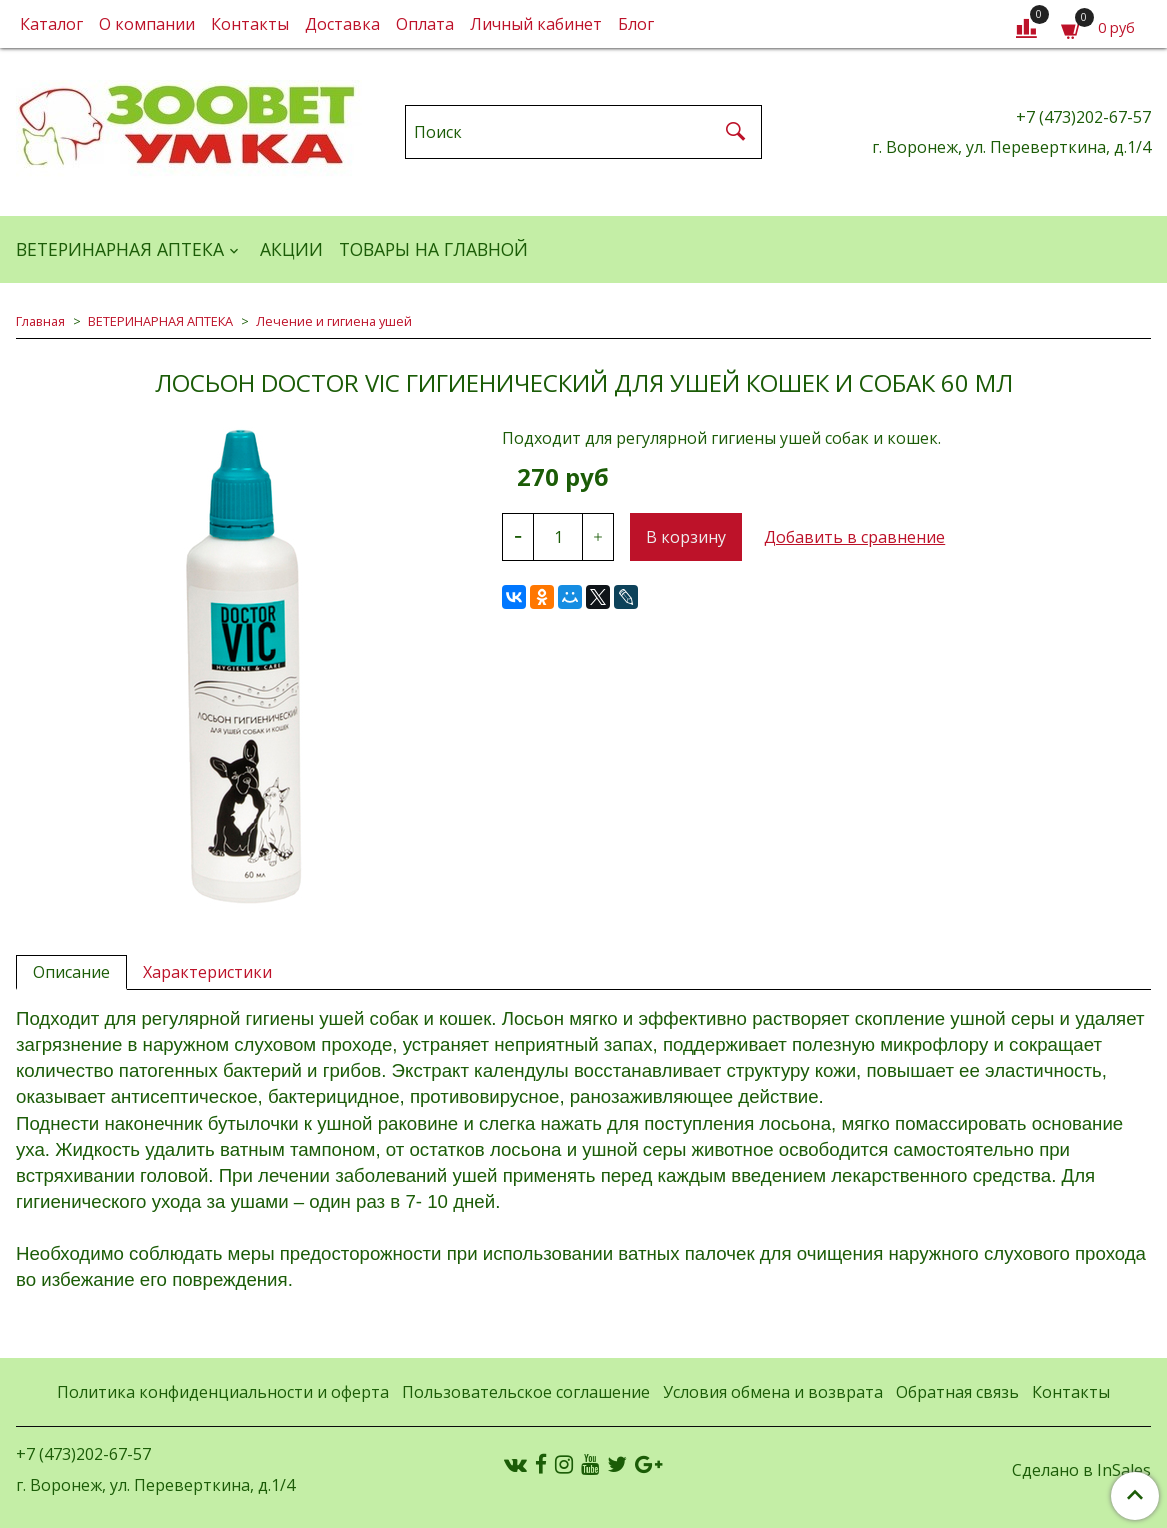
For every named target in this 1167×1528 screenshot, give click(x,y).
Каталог (51, 24)
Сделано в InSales (1081, 1470)
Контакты (250, 24)
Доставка (342, 24)
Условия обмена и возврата (773, 1392)
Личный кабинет (536, 24)
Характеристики (207, 972)
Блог (636, 24)
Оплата (425, 24)
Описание (71, 972)
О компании (147, 24)
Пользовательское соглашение (526, 1392)
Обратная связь (957, 1392)
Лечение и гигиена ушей (334, 321)
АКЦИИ (291, 249)
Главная (40, 321)
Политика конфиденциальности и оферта (223, 1392)
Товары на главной (433, 249)
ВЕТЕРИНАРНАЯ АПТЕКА (120, 249)
